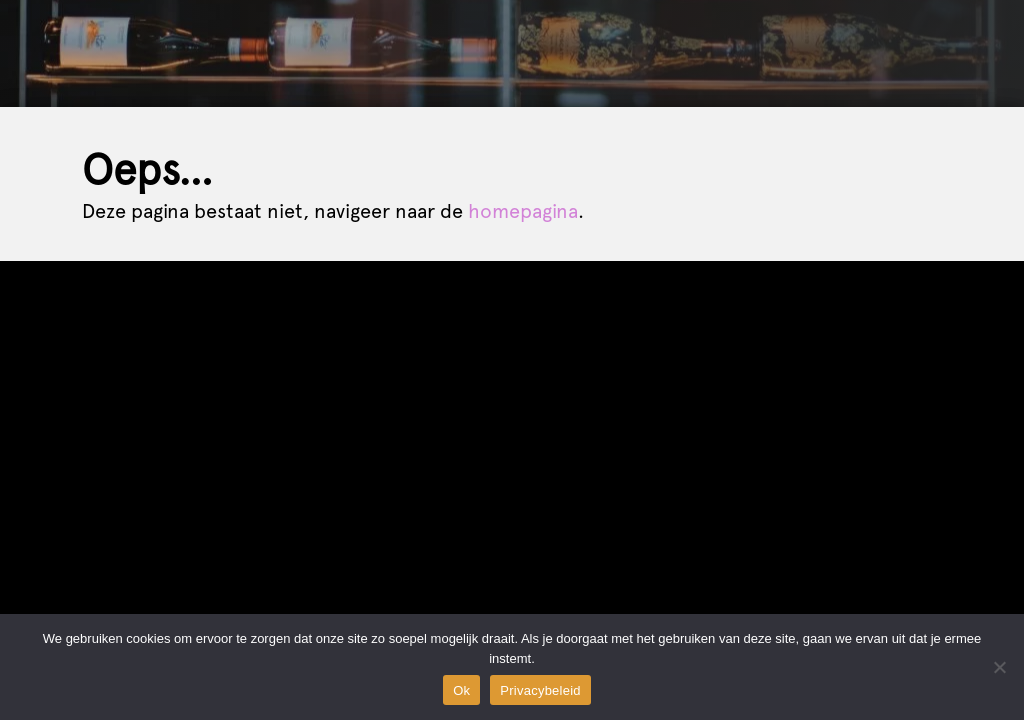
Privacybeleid (540, 690)
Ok (461, 690)
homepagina (523, 211)
